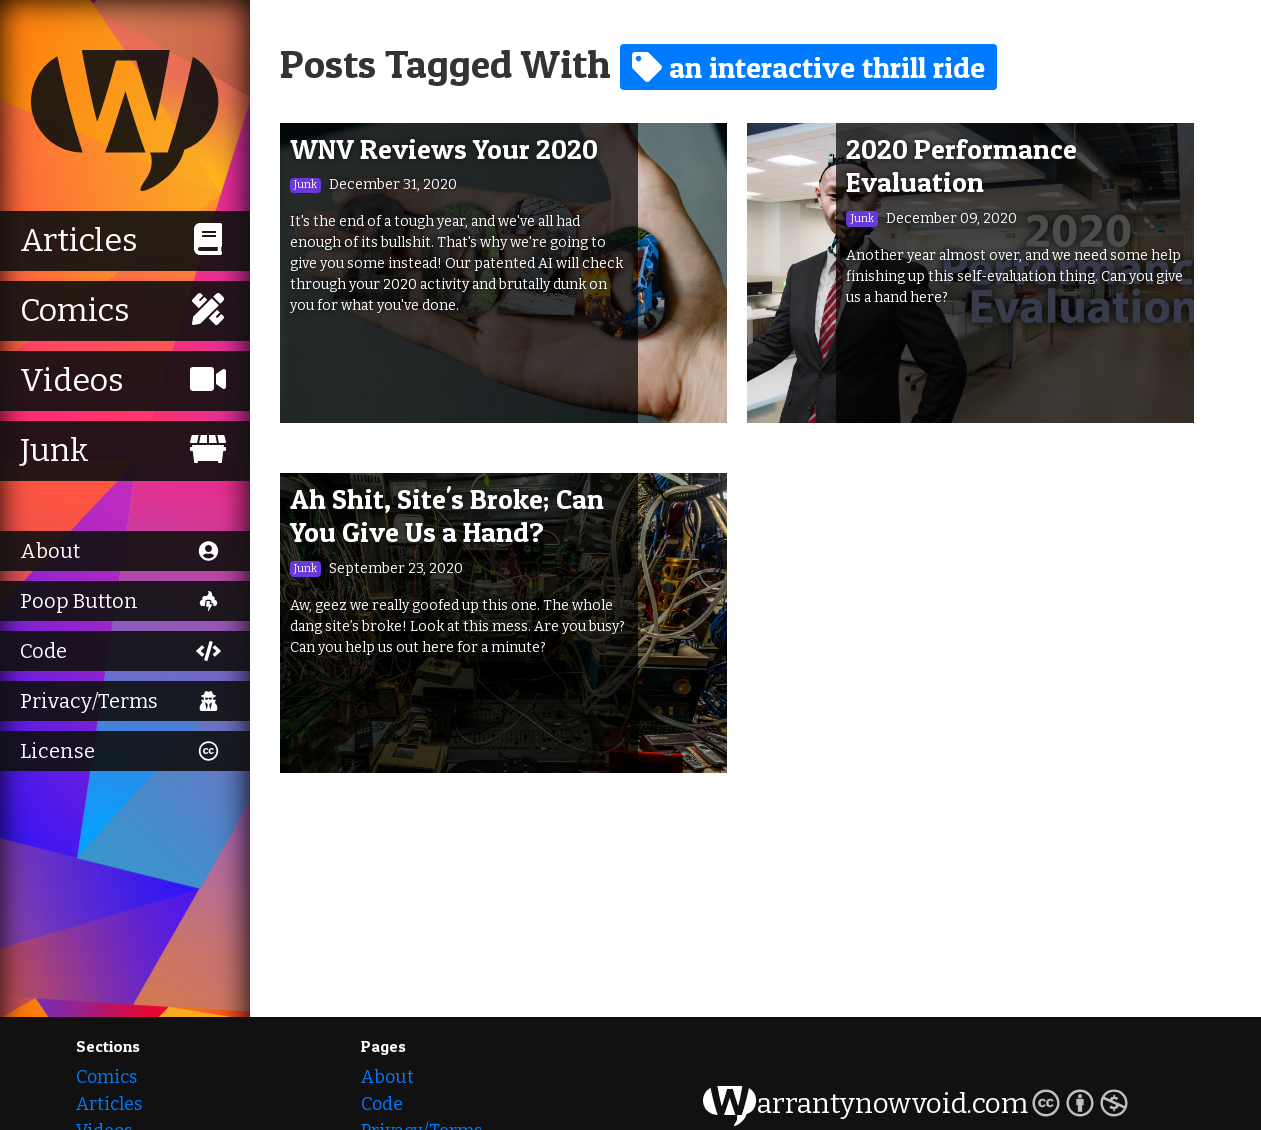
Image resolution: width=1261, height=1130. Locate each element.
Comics (106, 1077)
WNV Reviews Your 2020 (444, 149)
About (387, 1077)
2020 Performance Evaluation (961, 166)
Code (382, 1104)
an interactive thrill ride (808, 67)
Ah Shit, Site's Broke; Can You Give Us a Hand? (447, 516)
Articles (109, 1104)
